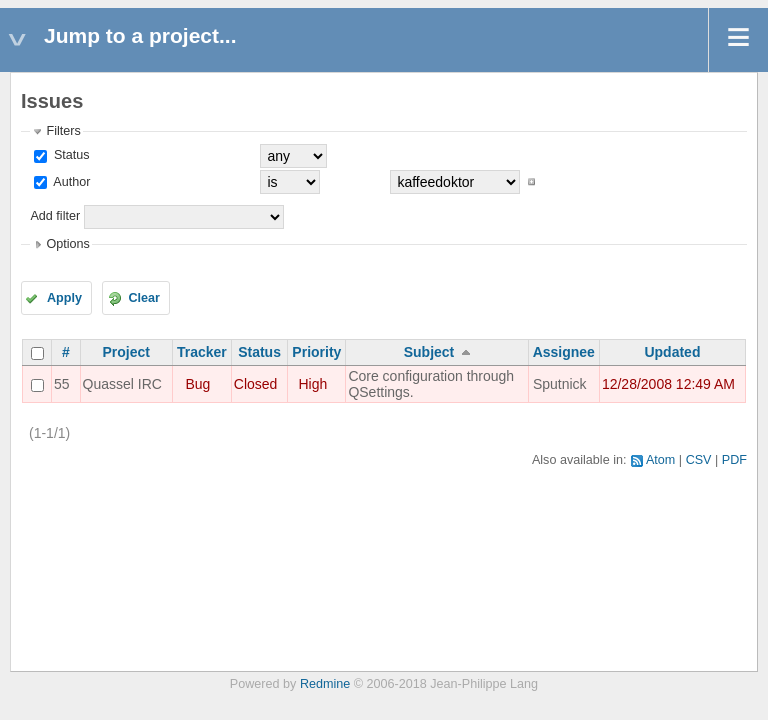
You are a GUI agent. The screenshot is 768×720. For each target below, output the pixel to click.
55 (62, 384)
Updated (672, 352)
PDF (734, 460)
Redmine (325, 684)
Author (70, 182)
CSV (699, 460)
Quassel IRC (122, 384)
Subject (429, 352)
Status (69, 155)
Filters (63, 131)
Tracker (202, 352)
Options (67, 244)
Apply (64, 298)
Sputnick (560, 384)
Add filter (55, 216)
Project (126, 352)
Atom (660, 460)
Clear (144, 298)
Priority (316, 352)
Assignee (564, 352)
